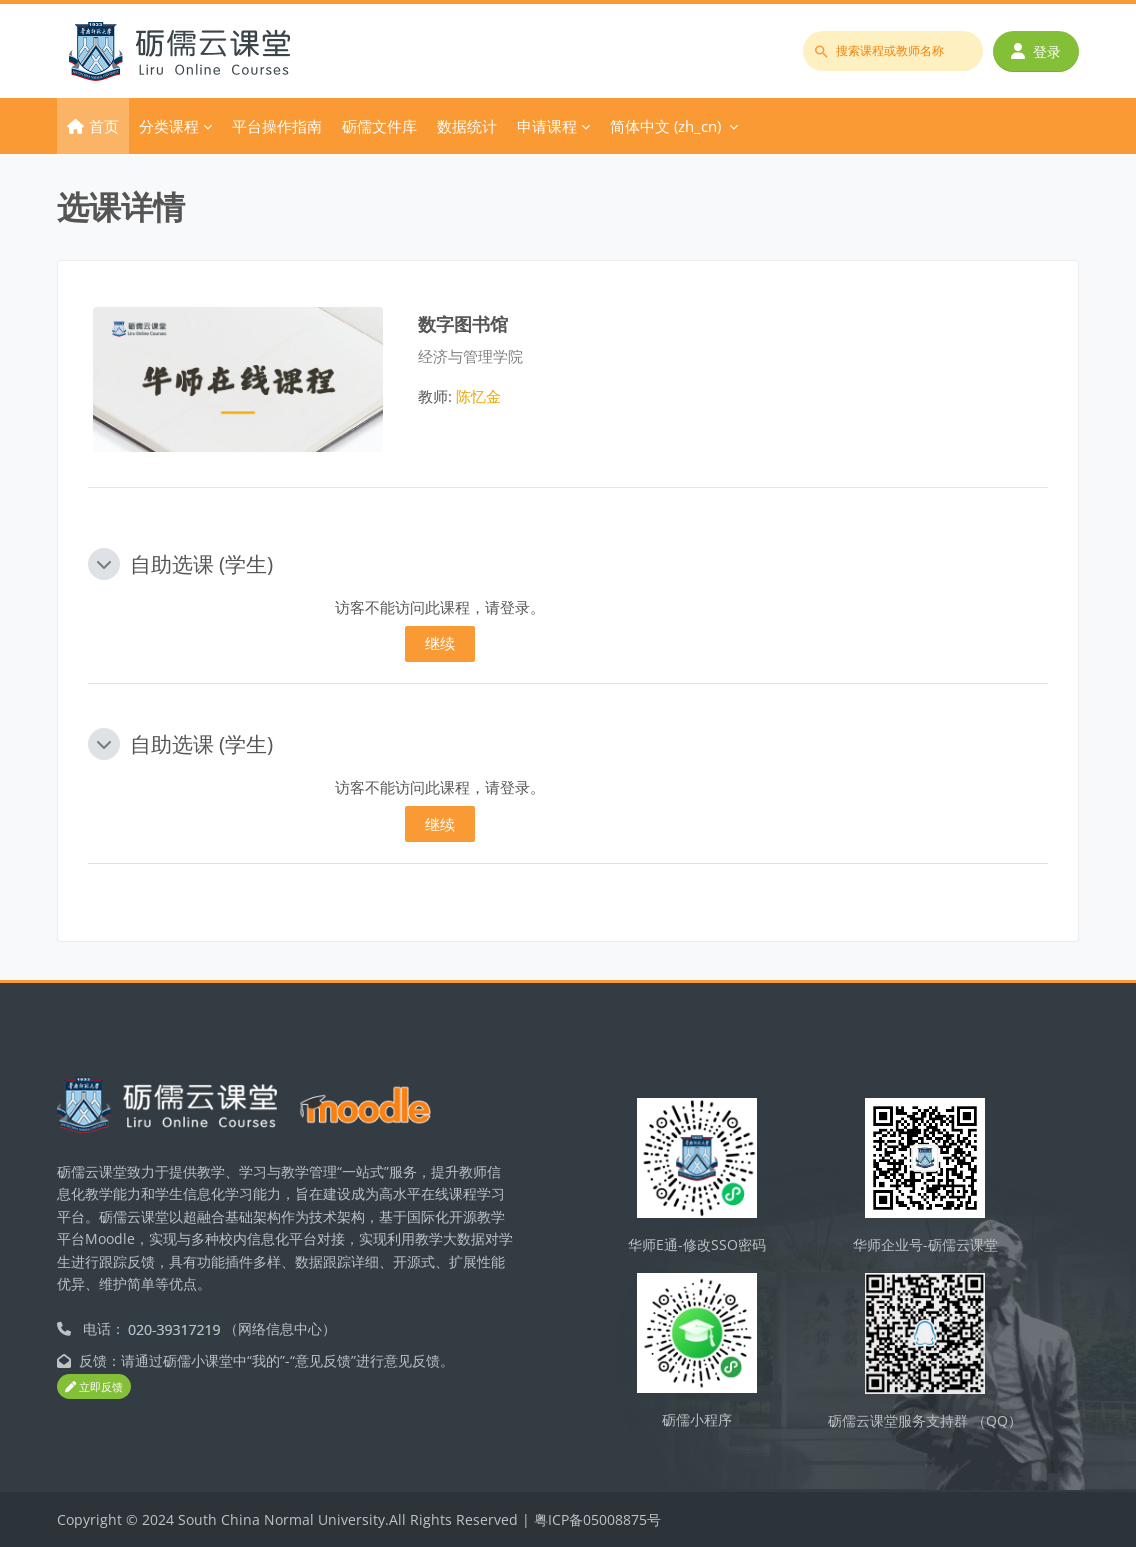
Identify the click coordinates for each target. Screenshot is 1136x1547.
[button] (104, 564)
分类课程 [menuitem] (169, 126)
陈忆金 (478, 396)
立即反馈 (94, 1387)
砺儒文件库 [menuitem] (379, 126)
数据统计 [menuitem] (467, 126)
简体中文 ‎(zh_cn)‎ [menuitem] (665, 126)
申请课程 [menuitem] (547, 126)
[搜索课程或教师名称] (893, 51)
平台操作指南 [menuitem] (277, 126)
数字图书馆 (463, 323)
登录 (1036, 51)
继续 (440, 643)
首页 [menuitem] (104, 126)
